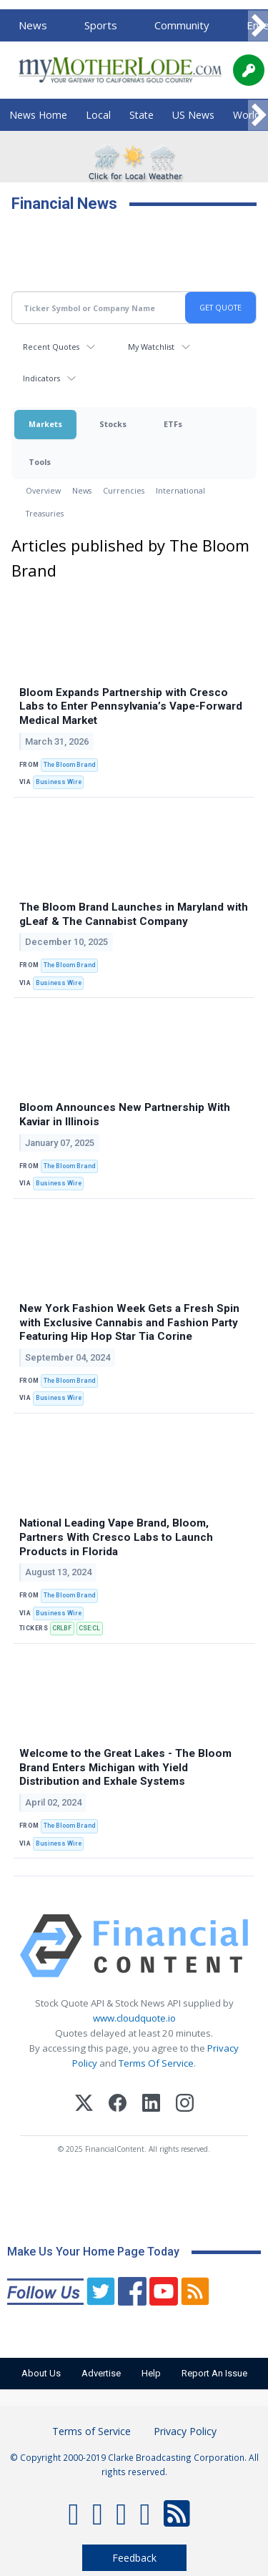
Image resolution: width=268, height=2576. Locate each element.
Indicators (41, 378)
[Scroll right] (258, 26)
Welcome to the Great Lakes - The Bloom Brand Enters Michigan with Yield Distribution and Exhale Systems (125, 1767)
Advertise (101, 2373)
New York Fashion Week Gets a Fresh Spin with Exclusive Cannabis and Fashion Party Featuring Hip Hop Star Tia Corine (129, 1322)
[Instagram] (184, 2105)
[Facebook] (117, 2105)
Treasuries (45, 513)
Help (151, 2373)
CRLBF (61, 1628)
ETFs (173, 423)
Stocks (112, 423)
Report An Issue (214, 2373)
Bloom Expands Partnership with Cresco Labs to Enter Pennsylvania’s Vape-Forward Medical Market (130, 707)
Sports (100, 25)
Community (181, 25)
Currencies (123, 490)
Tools (40, 461)
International (180, 490)
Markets (45, 423)
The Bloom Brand (69, 764)
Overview (43, 490)
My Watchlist (151, 346)
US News (193, 115)
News (33, 25)
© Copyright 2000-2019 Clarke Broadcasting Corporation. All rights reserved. (134, 2464)
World (246, 115)
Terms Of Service (156, 2063)
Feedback (134, 2558)
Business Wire (58, 781)
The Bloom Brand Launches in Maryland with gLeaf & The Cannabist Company (133, 914)
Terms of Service (91, 2431)
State (141, 115)
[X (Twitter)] (84, 2105)
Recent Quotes (51, 346)
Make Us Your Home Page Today (93, 2251)
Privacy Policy (185, 2431)
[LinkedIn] (151, 2105)
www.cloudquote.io (134, 2018)
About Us (41, 2373)
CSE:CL (89, 1628)
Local (98, 115)
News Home (38, 115)
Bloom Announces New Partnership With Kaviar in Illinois (124, 1114)
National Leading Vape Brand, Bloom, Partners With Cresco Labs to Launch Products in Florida (116, 1537)
